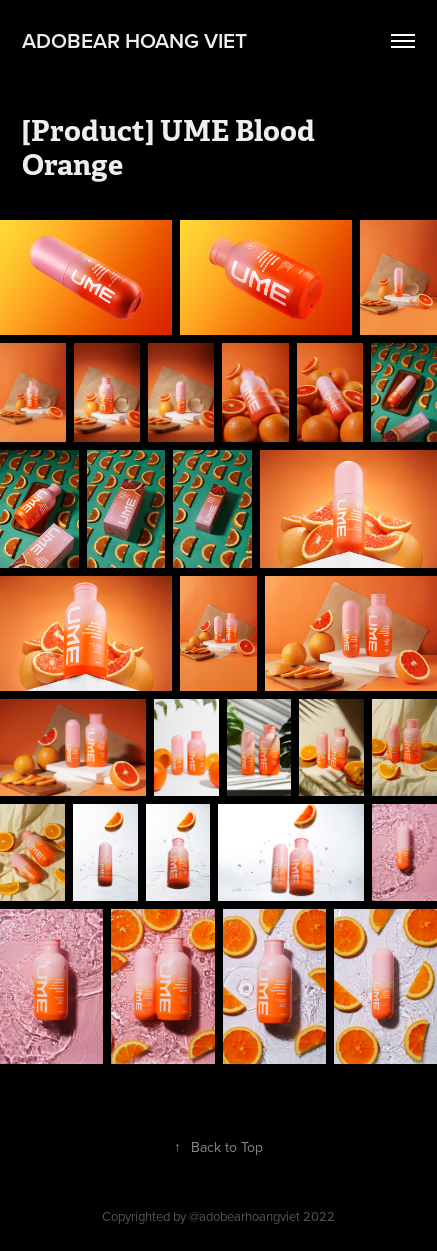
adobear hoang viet (134, 40)
